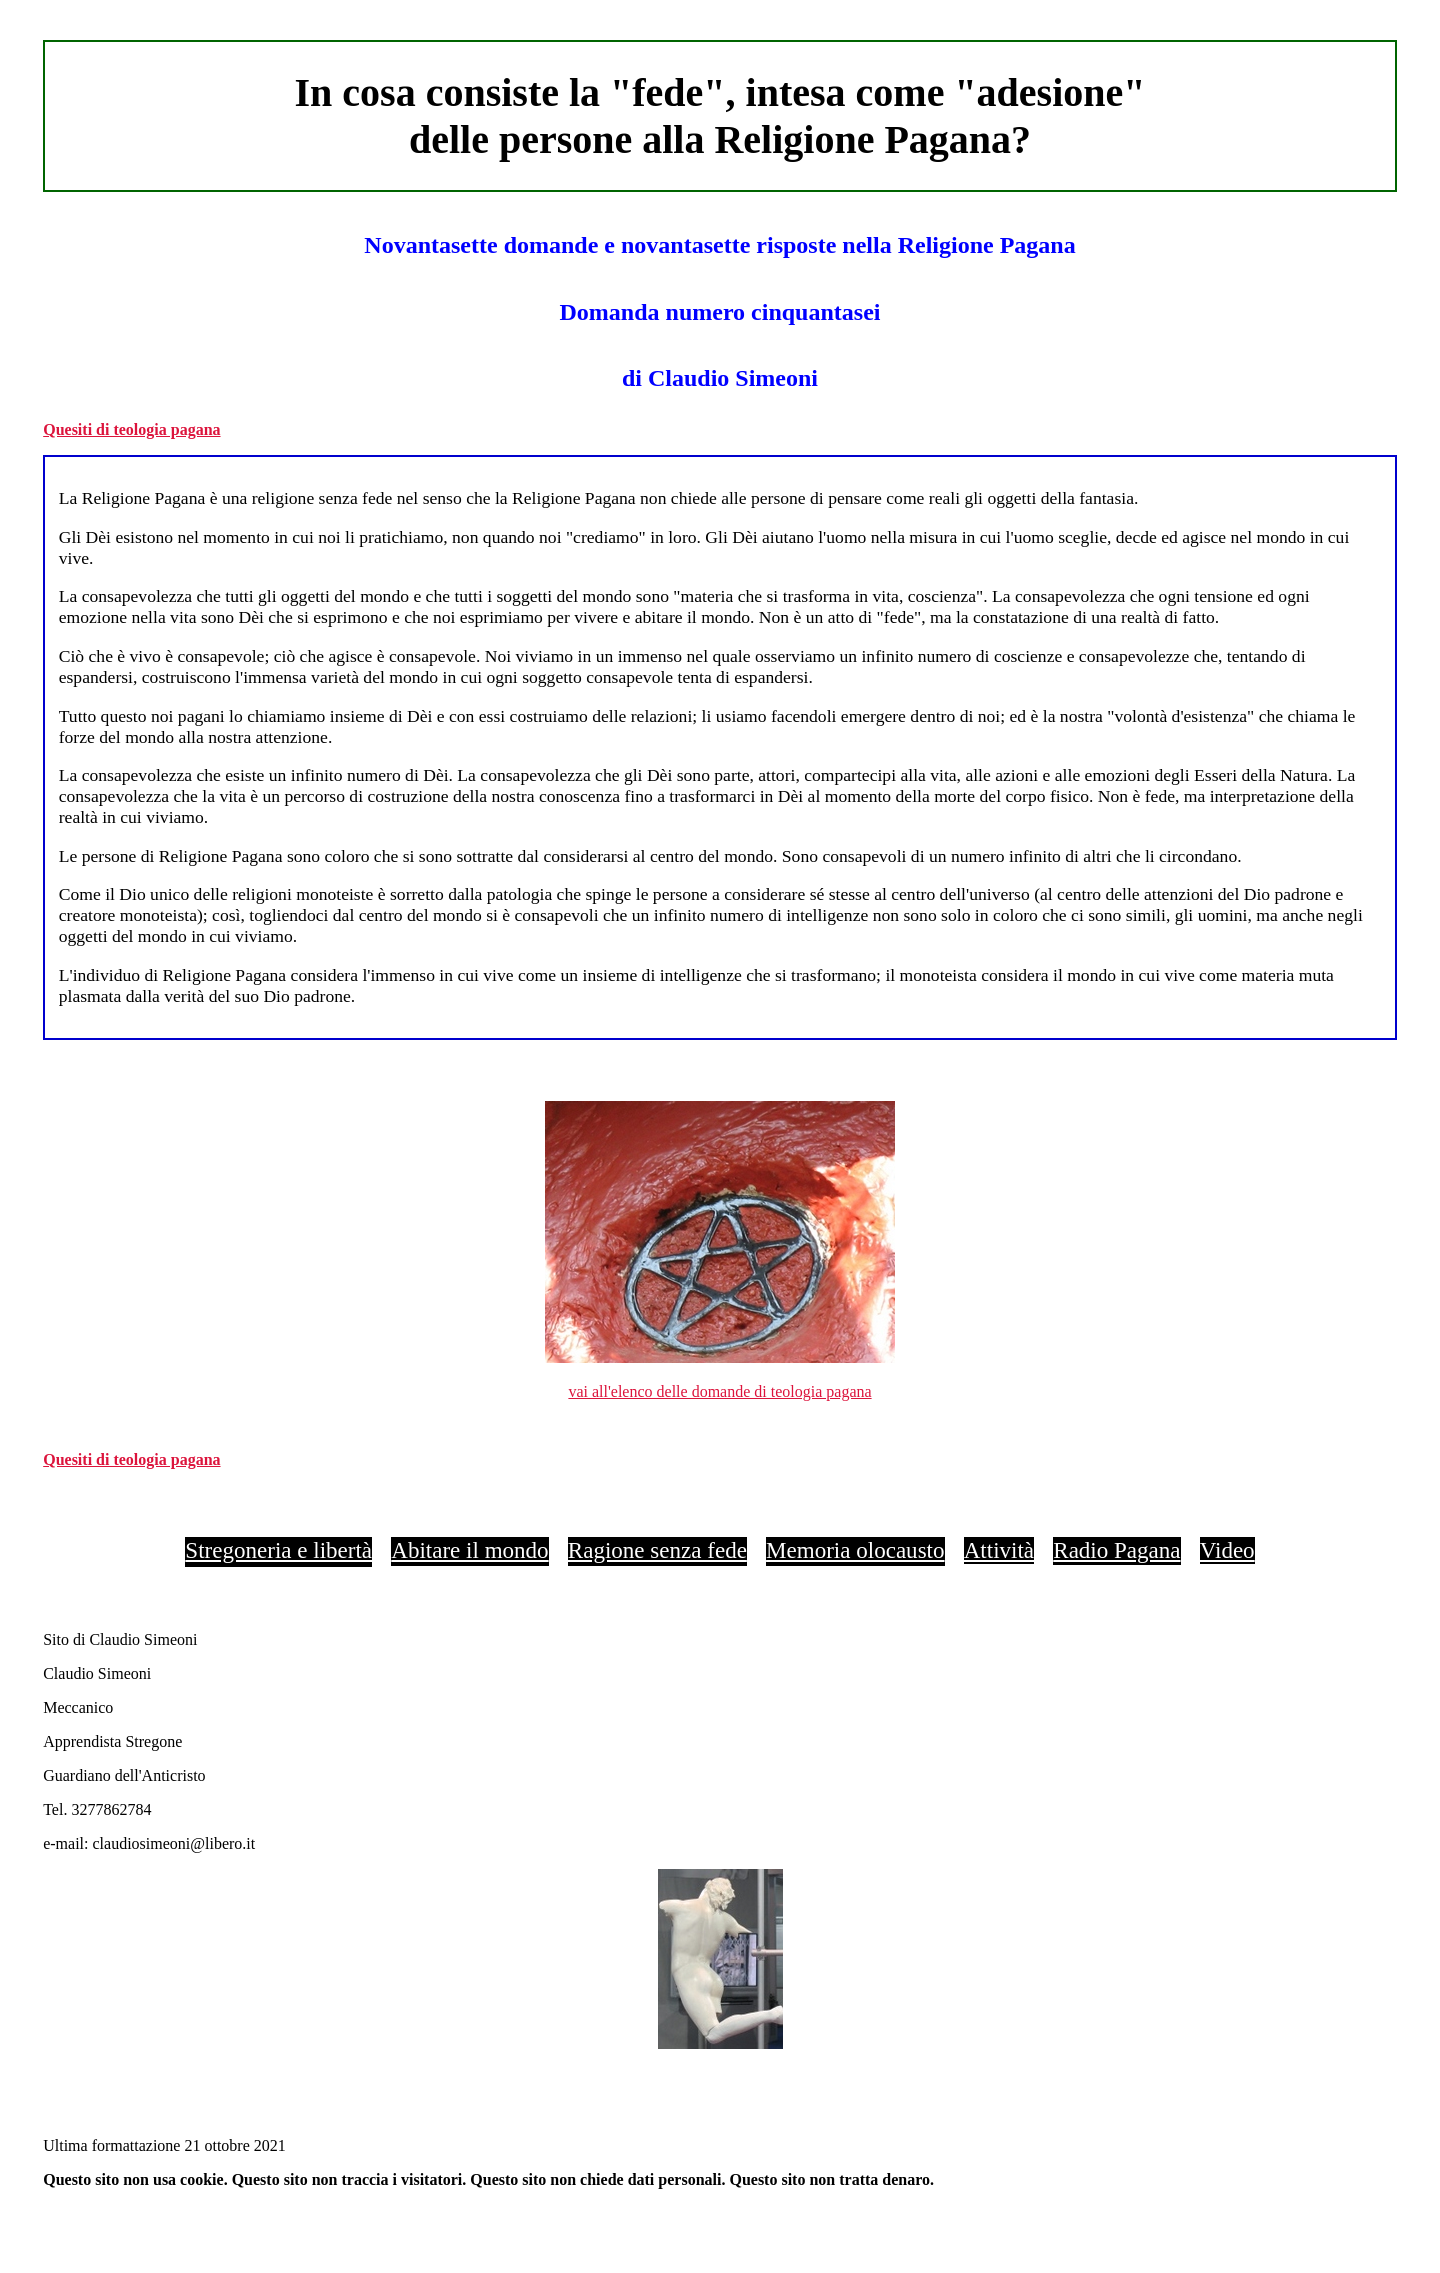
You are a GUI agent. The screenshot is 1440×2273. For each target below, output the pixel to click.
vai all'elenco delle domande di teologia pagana (719, 1391)
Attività (999, 1550)
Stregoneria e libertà (278, 1550)
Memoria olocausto (855, 1550)
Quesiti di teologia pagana (131, 429)
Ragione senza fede (657, 1550)
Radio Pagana (1116, 1550)
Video (1227, 1550)
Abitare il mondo (469, 1550)
